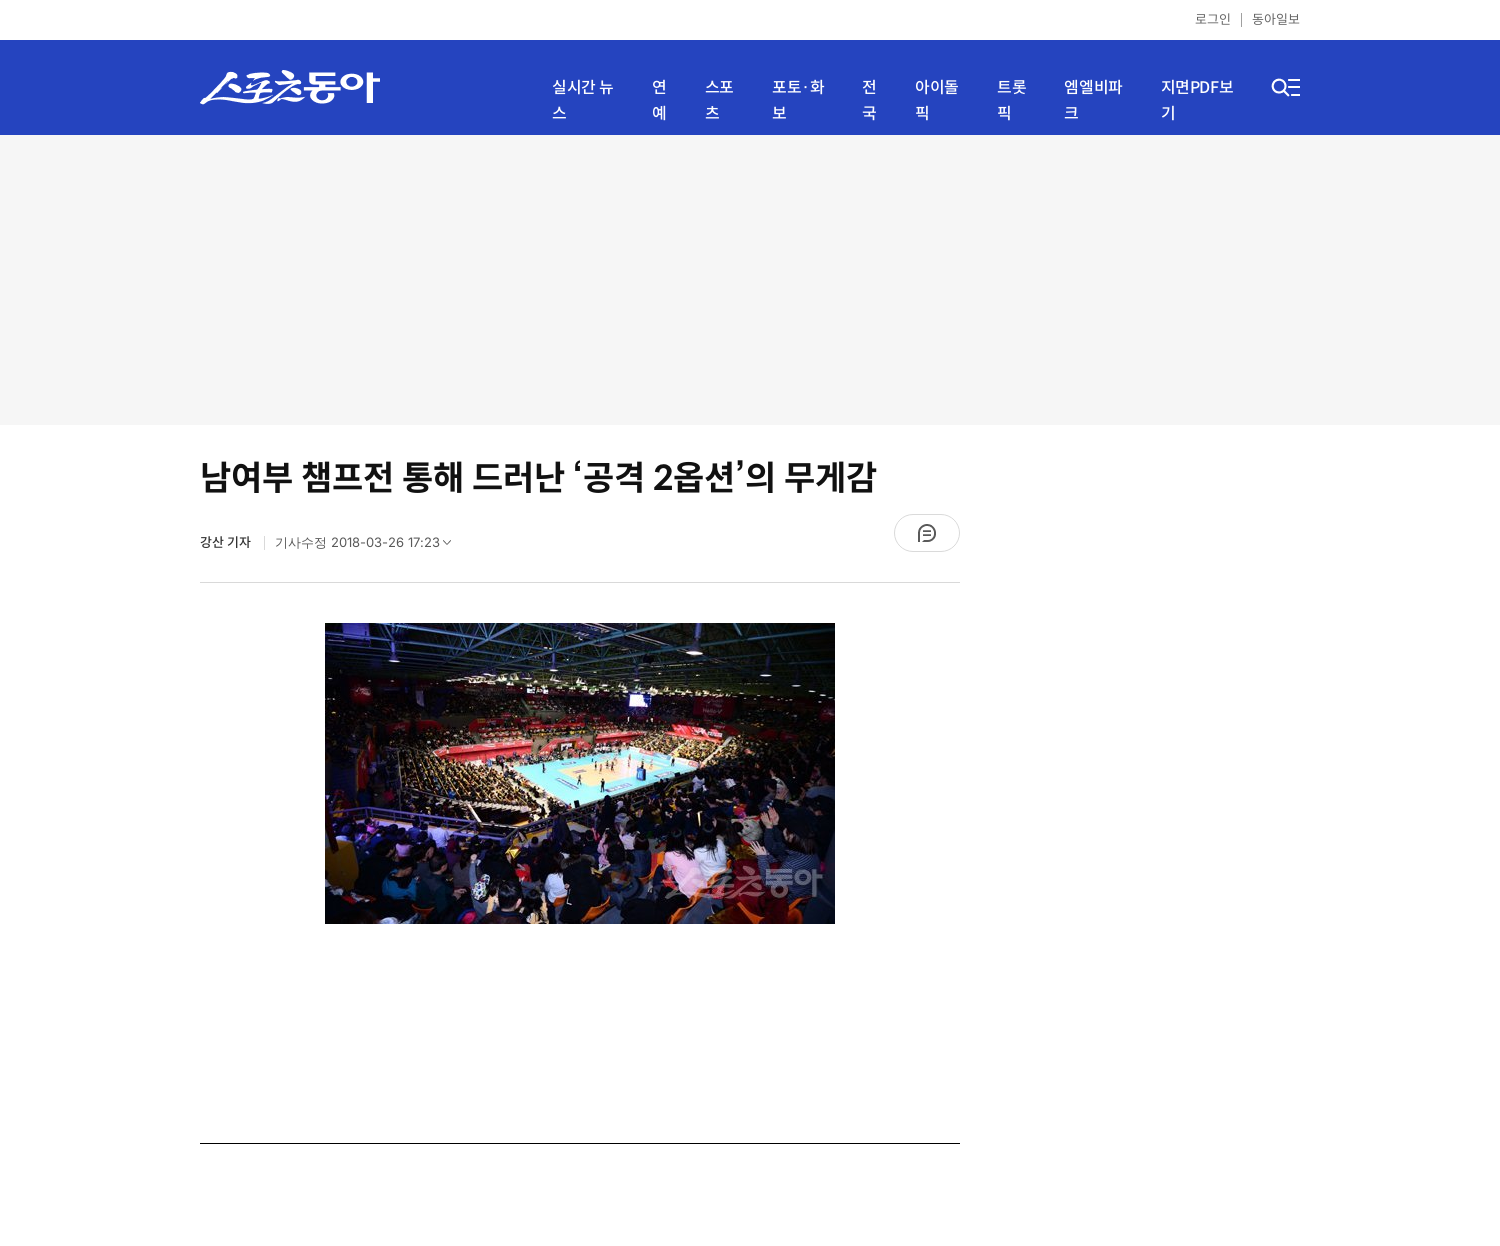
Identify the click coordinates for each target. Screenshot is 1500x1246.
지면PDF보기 (1197, 100)
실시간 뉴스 (583, 100)
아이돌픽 (937, 100)
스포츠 (719, 100)
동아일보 (1276, 19)
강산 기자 (227, 542)
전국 (869, 100)
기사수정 (369, 547)
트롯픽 (1011, 100)
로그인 (1213, 19)
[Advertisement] (750, 280)
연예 (659, 100)
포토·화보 (798, 100)
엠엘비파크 (1093, 100)
